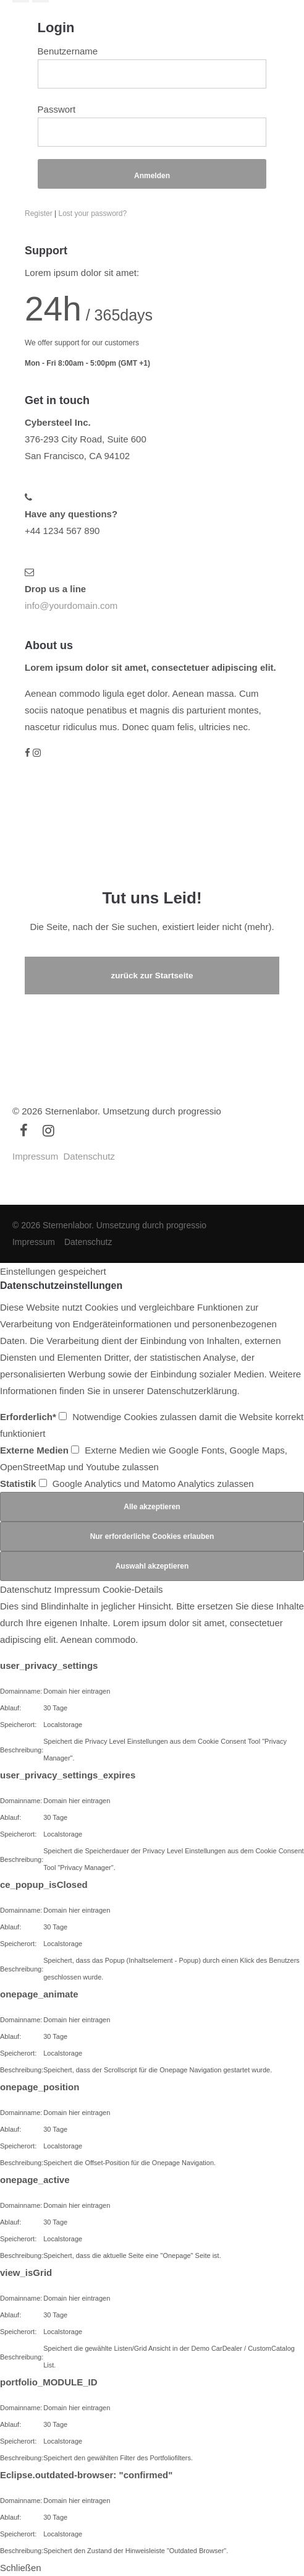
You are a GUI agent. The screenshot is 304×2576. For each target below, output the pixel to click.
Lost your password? (92, 213)
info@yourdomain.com (71, 605)
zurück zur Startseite (152, 975)
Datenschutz (89, 1156)
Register (39, 213)
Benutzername (68, 51)
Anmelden (152, 175)
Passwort (57, 109)
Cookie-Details (133, 1589)
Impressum (35, 1156)
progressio (199, 1111)
